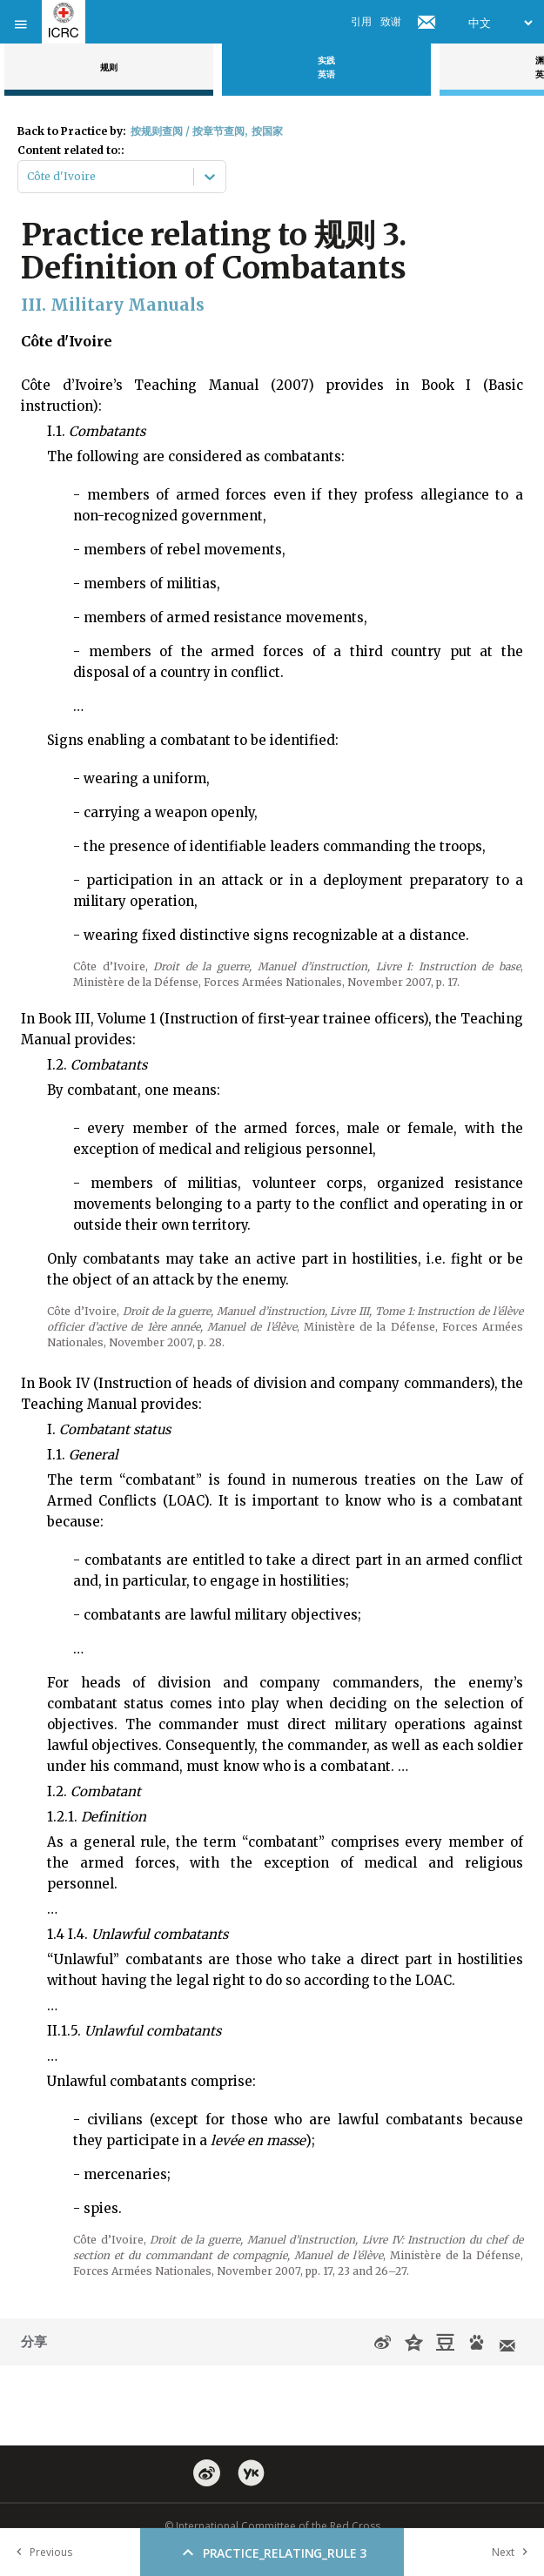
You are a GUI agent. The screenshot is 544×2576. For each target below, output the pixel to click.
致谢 (390, 21)
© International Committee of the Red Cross (272, 2526)
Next (513, 2552)
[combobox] (28, 176)
